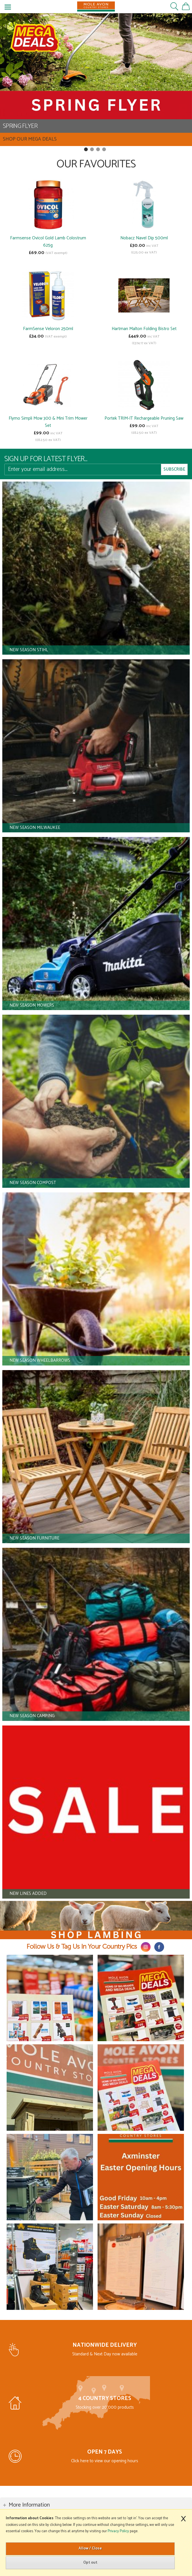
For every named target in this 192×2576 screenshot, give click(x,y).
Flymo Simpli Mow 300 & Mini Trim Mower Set (48, 422)
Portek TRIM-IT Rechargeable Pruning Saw (143, 418)
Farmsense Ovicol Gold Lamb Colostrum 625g (48, 241)
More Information (29, 2505)
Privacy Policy (118, 2531)
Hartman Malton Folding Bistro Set (144, 328)
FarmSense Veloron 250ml (48, 328)
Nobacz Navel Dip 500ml (144, 238)
